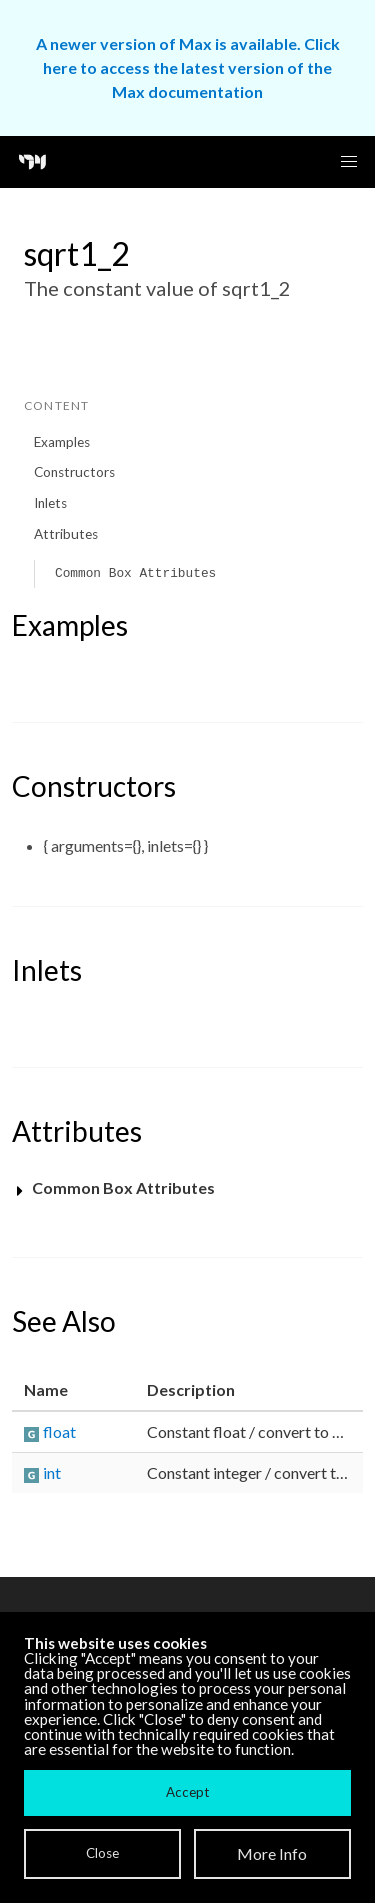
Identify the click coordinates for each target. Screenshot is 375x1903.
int (52, 1472)
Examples (62, 442)
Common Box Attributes (135, 573)
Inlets (50, 503)
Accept (187, 1792)
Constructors (74, 472)
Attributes (66, 534)
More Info (272, 1853)
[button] (349, 162)
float (59, 1431)
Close (102, 1853)
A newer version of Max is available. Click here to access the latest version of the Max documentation (188, 67)
